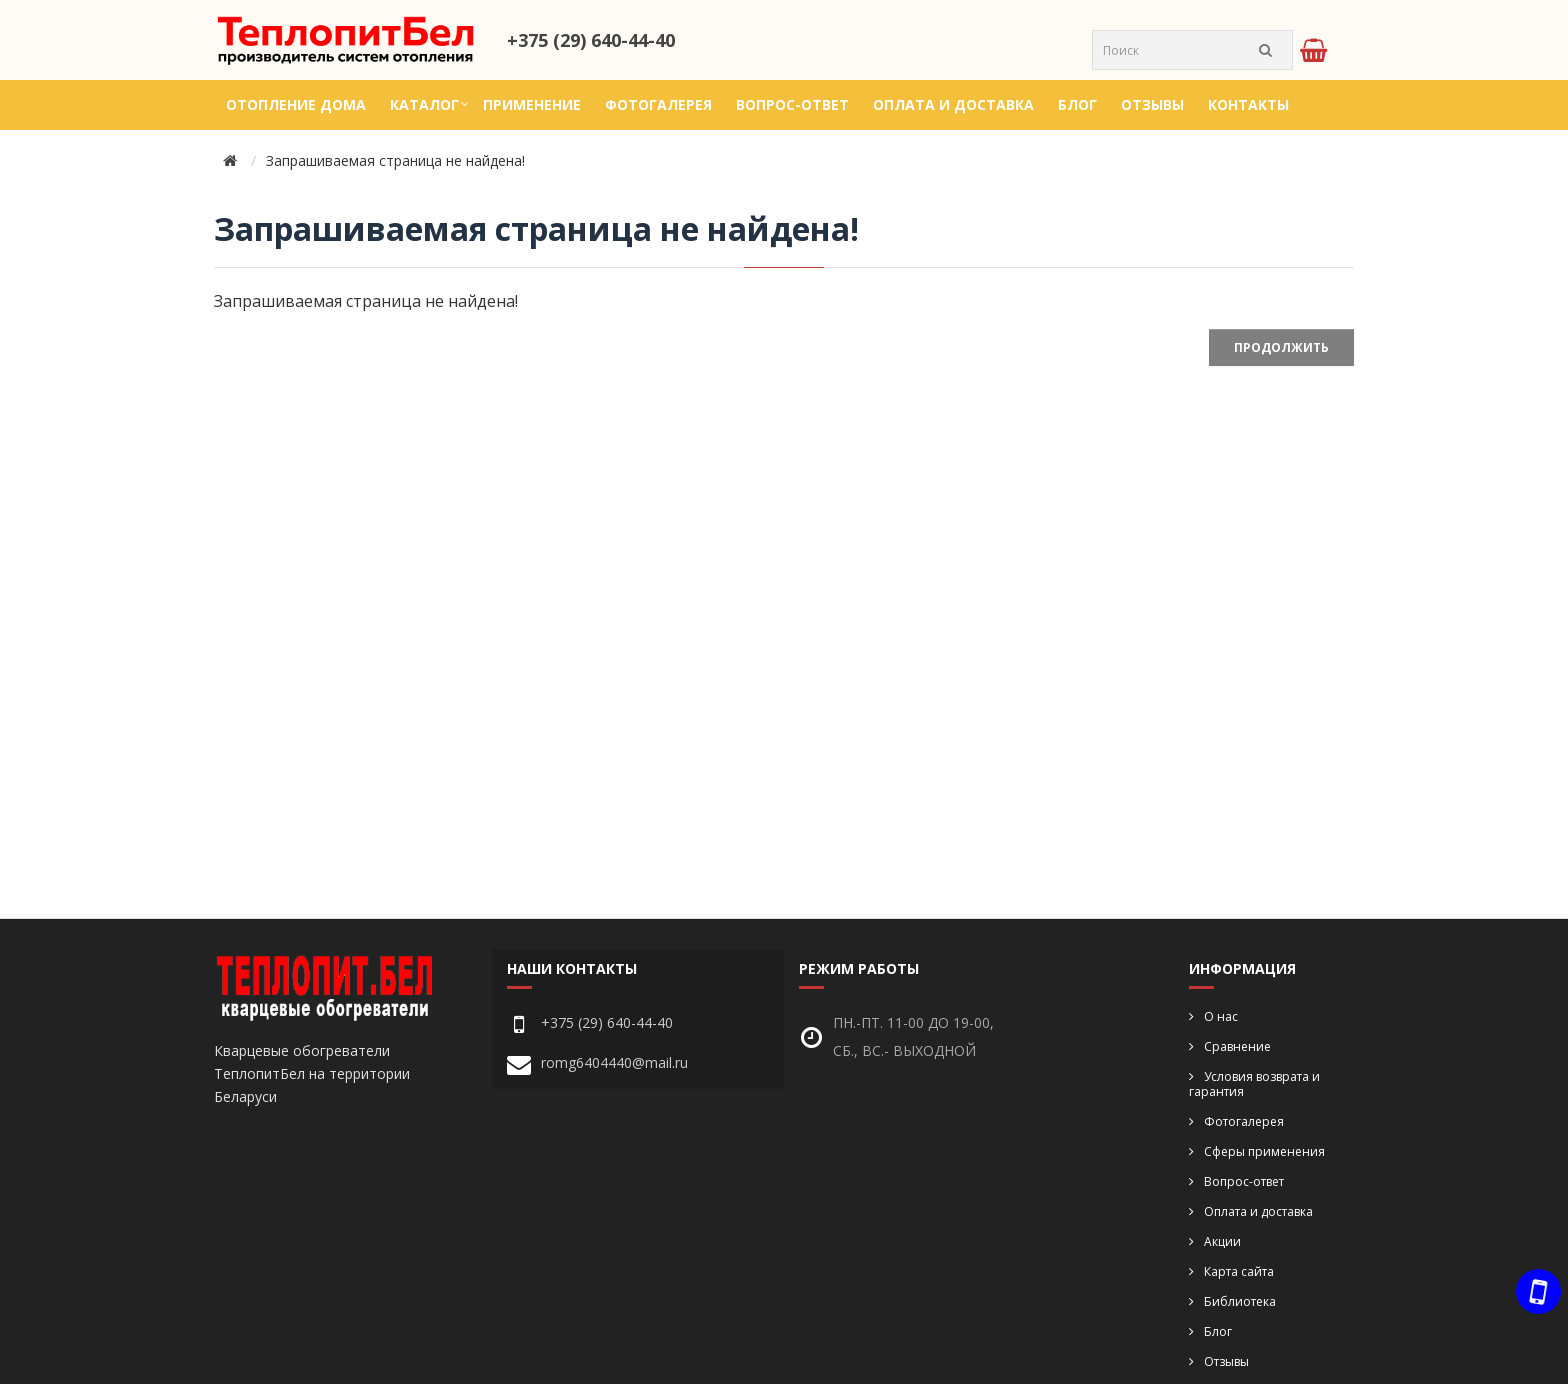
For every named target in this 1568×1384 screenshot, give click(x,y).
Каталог (424, 104)
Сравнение (1237, 1046)
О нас (1221, 1016)
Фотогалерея (658, 104)
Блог (1077, 104)
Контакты (1248, 104)
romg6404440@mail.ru (614, 1062)
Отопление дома (296, 104)
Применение (532, 104)
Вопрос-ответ (792, 104)
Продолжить (1281, 347)
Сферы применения (1264, 1151)
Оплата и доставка (953, 104)
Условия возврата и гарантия (1254, 1084)
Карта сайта (1239, 1271)
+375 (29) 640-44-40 (591, 40)
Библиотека (1240, 1301)
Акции (1222, 1241)
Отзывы (1152, 104)
